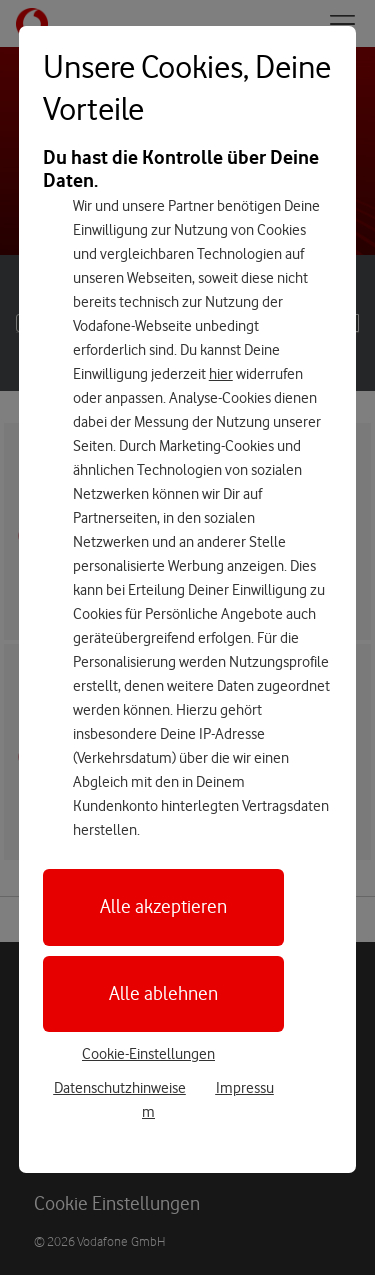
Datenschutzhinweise (120, 1088)
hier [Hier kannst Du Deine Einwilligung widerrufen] (221, 374)
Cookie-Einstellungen (148, 1054)
